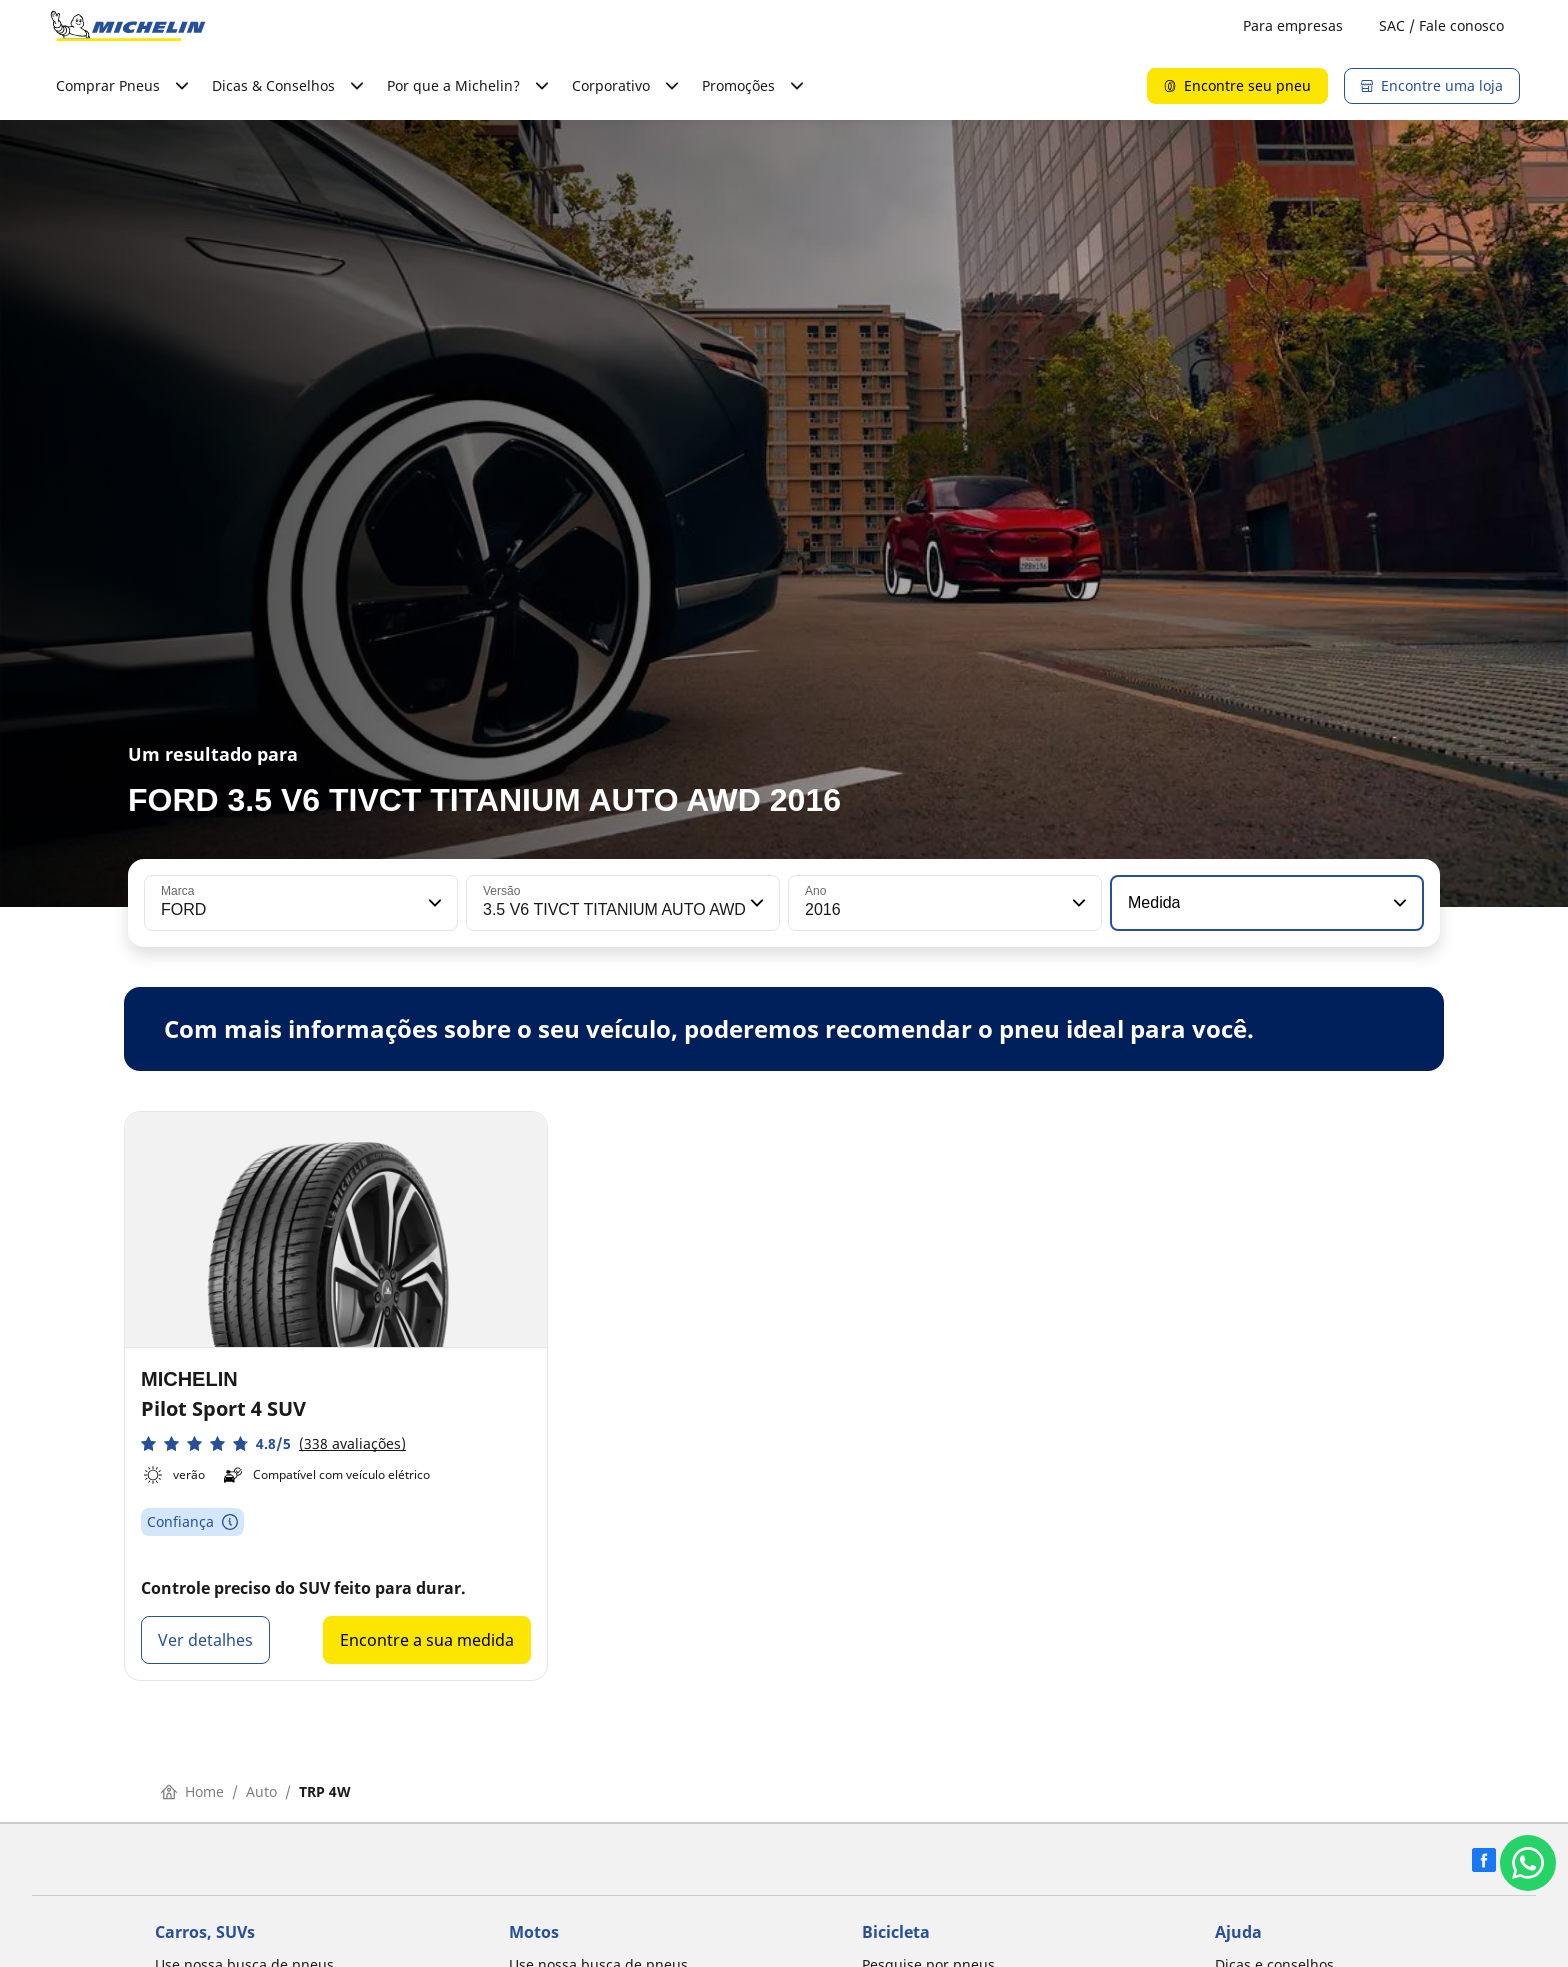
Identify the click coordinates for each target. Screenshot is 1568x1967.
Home (192, 1791)
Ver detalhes (205, 1640)
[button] (433, 903)
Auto (261, 1791)
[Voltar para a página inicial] (128, 26)
